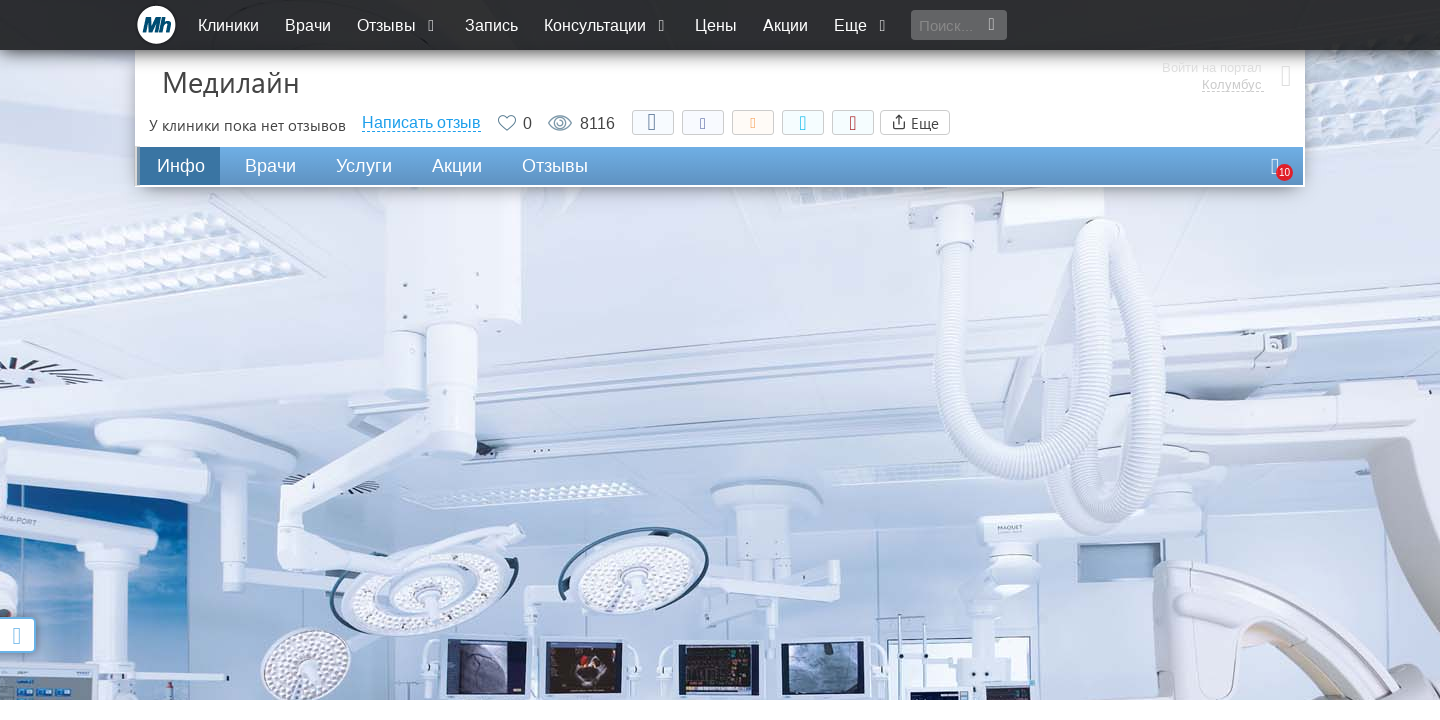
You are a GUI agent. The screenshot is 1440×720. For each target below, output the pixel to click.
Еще (862, 25)
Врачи (308, 25)
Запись (491, 25)
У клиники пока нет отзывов (247, 125)
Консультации (606, 25)
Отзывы (398, 25)
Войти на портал (1212, 17)
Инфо (181, 166)
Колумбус (1232, 35)
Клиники (228, 25)
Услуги (364, 166)
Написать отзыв (421, 123)
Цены (716, 25)
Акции (785, 25)
